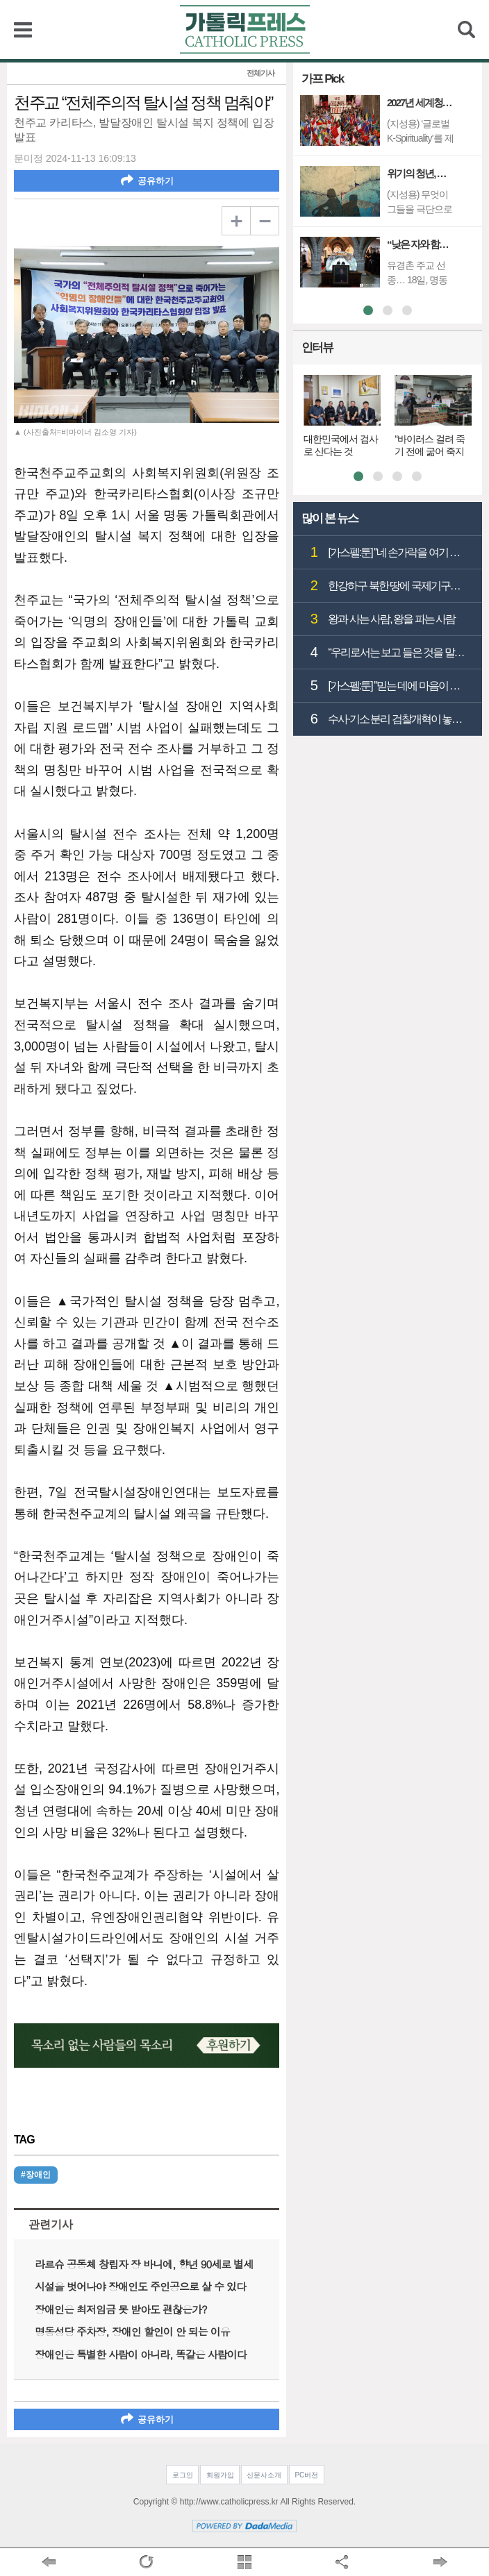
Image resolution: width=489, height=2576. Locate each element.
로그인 (182, 2475)
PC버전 (306, 2475)
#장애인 (36, 2175)
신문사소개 (264, 2475)
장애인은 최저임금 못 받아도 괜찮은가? (121, 2309)
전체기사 (260, 73)
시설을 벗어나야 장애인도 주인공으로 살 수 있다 (140, 2286)
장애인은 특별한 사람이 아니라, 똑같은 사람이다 (141, 2354)
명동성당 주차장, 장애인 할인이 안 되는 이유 (132, 2331)
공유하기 (147, 180)
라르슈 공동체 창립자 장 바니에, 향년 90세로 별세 (144, 2264)
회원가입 (220, 2475)
